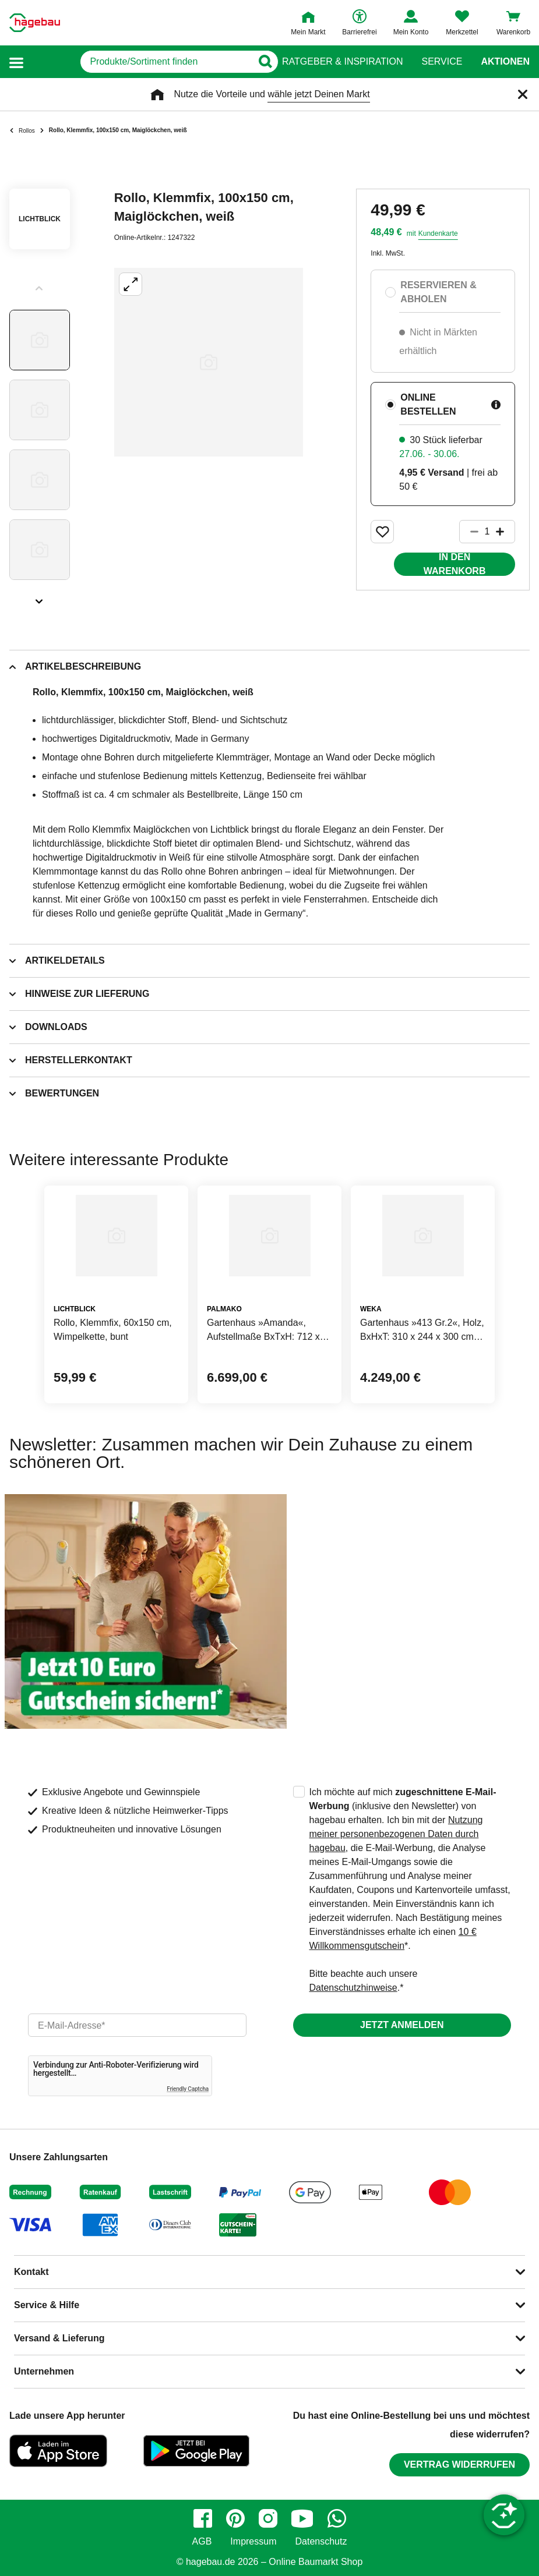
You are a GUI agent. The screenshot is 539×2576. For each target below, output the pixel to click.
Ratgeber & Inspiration (342, 61)
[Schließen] (523, 94)
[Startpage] (34, 22)
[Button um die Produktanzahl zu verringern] (469, 532)
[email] (137, 2025)
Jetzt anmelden (401, 2025)
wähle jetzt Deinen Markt (318, 94)
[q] (139, 62)
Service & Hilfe (46, 2305)
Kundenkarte (438, 233)
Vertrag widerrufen (459, 2464)
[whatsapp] (336, 2518)
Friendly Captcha (188, 2089)
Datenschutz (321, 2541)
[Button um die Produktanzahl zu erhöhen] (505, 532)
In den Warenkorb (455, 564)
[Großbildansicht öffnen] (208, 362)
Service (441, 61)
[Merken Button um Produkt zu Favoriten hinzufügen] (382, 531)
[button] (16, 62)
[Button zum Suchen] (259, 62)
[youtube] (302, 2518)
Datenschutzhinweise (353, 1988)
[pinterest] (235, 2518)
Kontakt (31, 2272)
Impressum (253, 2541)
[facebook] (202, 2518)
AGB (202, 2541)
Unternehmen (44, 2371)
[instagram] (268, 2518)
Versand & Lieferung (59, 2338)
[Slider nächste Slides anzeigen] (39, 597)
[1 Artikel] (487, 531)
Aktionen (505, 61)
